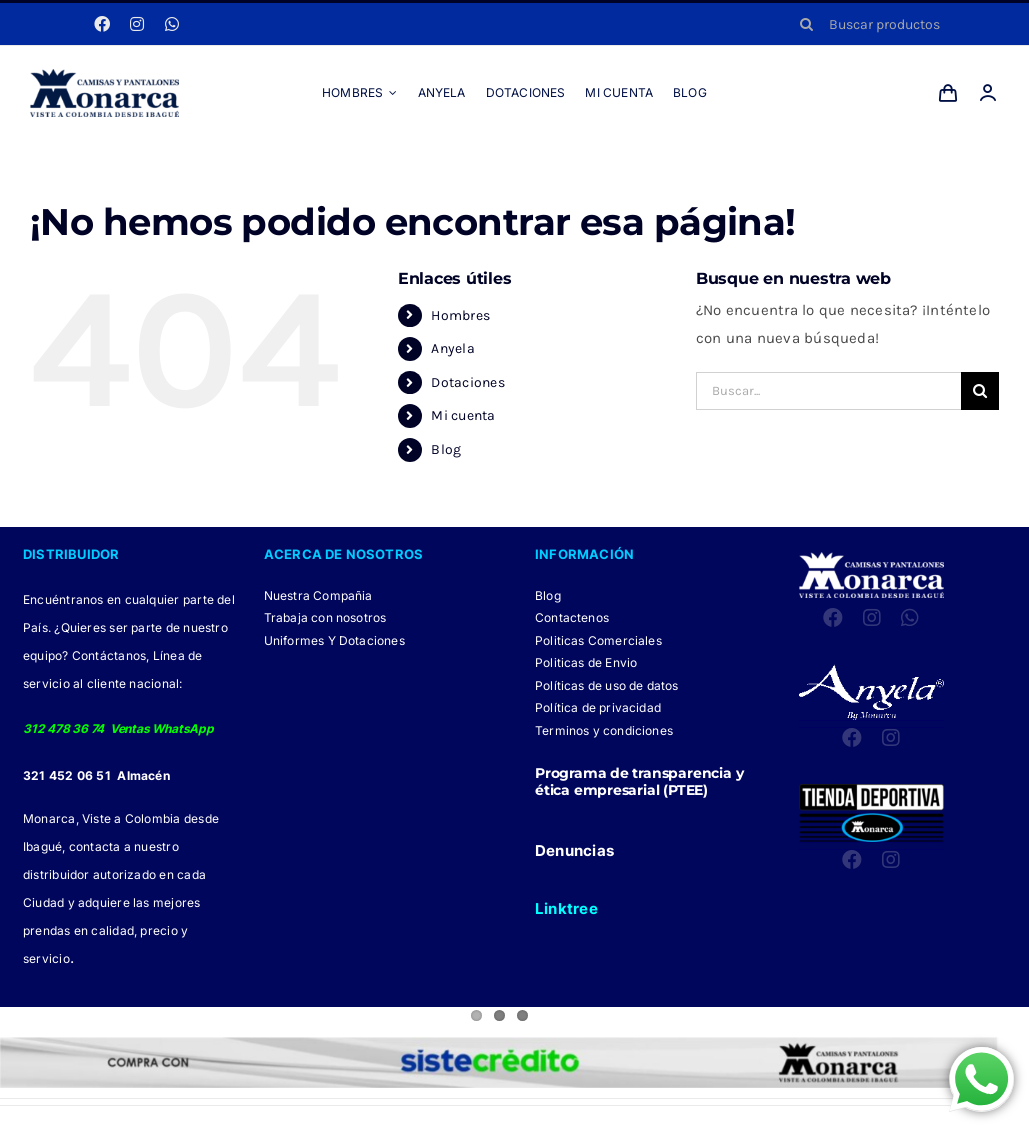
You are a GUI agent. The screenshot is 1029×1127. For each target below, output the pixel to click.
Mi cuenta (463, 415)
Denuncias (574, 850)
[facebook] (102, 24)
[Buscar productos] (892, 24)
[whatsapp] (172, 24)
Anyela (452, 348)
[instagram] (137, 24)
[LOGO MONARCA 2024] (104, 76)
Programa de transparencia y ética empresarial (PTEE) (639, 781)
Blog (446, 449)
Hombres (460, 315)
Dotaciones (467, 382)
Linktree (566, 908)
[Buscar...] (828, 391)
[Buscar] (807, 24)
